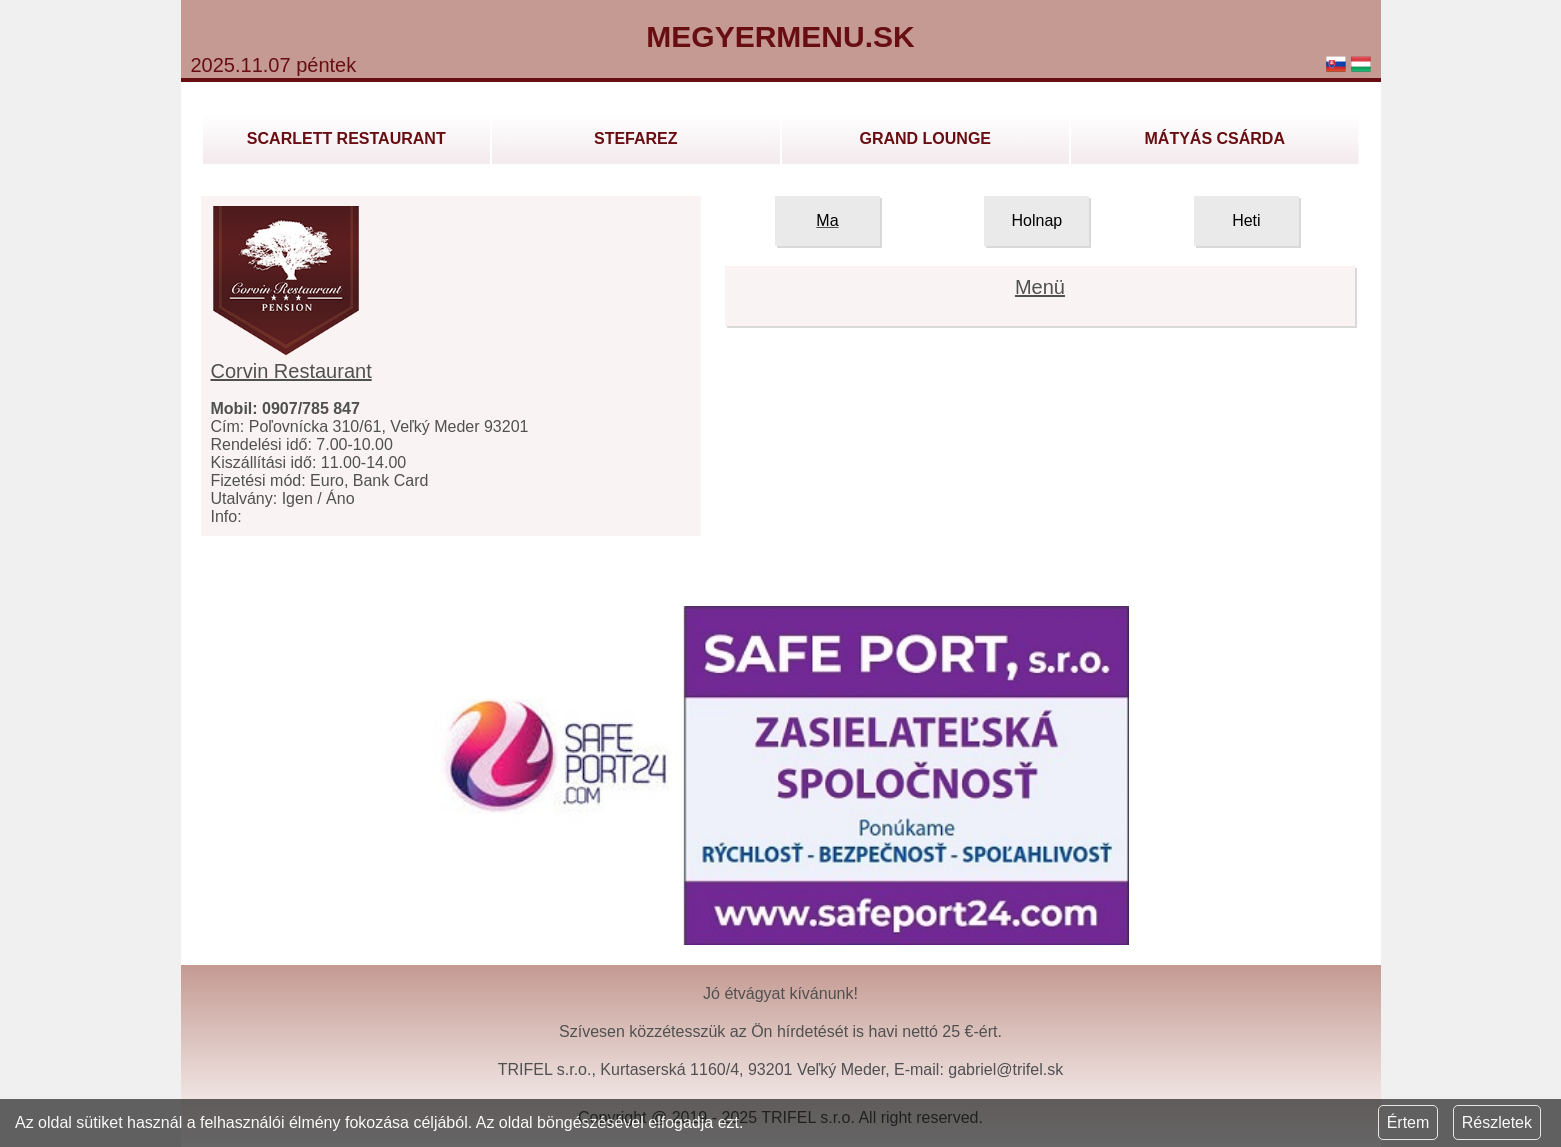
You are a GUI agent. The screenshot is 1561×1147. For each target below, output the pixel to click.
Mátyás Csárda (1215, 138)
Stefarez (636, 138)
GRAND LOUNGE (925, 138)
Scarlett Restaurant (346, 138)
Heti (1246, 220)
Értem (1408, 1122)
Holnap (1037, 220)
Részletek (1497, 1122)
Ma (827, 220)
